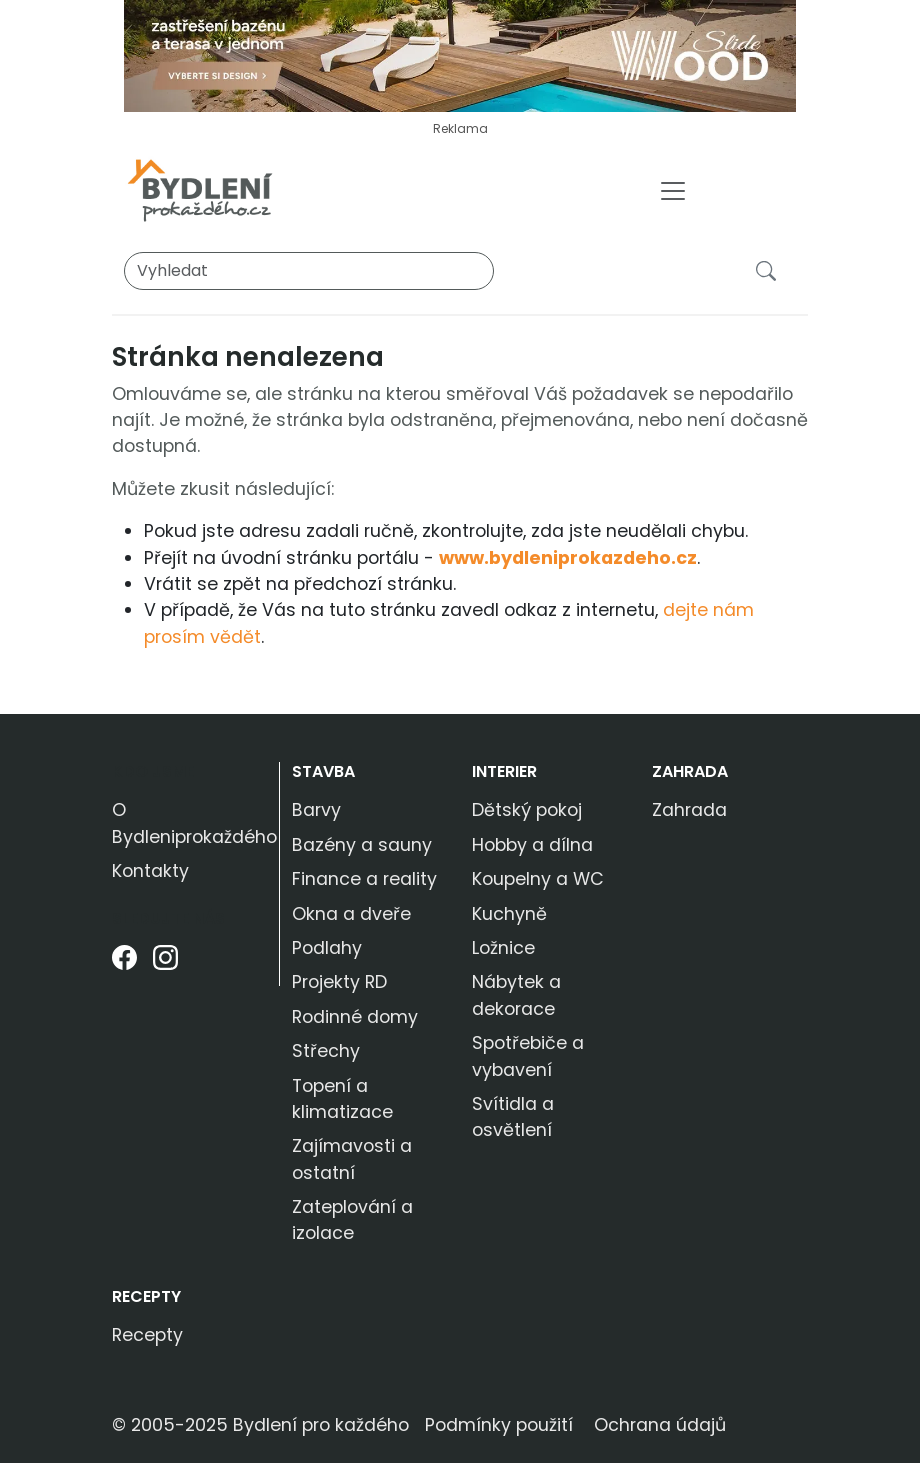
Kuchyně (509, 914)
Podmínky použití (499, 1425)
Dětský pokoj (527, 810)
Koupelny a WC (538, 879)
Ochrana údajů (660, 1425)
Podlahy (327, 948)
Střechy (326, 1051)
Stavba (323, 771)
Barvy (316, 810)
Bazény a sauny (362, 845)
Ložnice (503, 948)
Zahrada (690, 771)
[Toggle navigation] (673, 191)
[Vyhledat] (309, 271)
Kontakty (150, 871)
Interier (504, 771)
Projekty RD (339, 982)
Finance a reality (364, 879)
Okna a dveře (351, 914)
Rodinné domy (355, 1017)
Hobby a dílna (532, 845)
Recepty (146, 1296)
